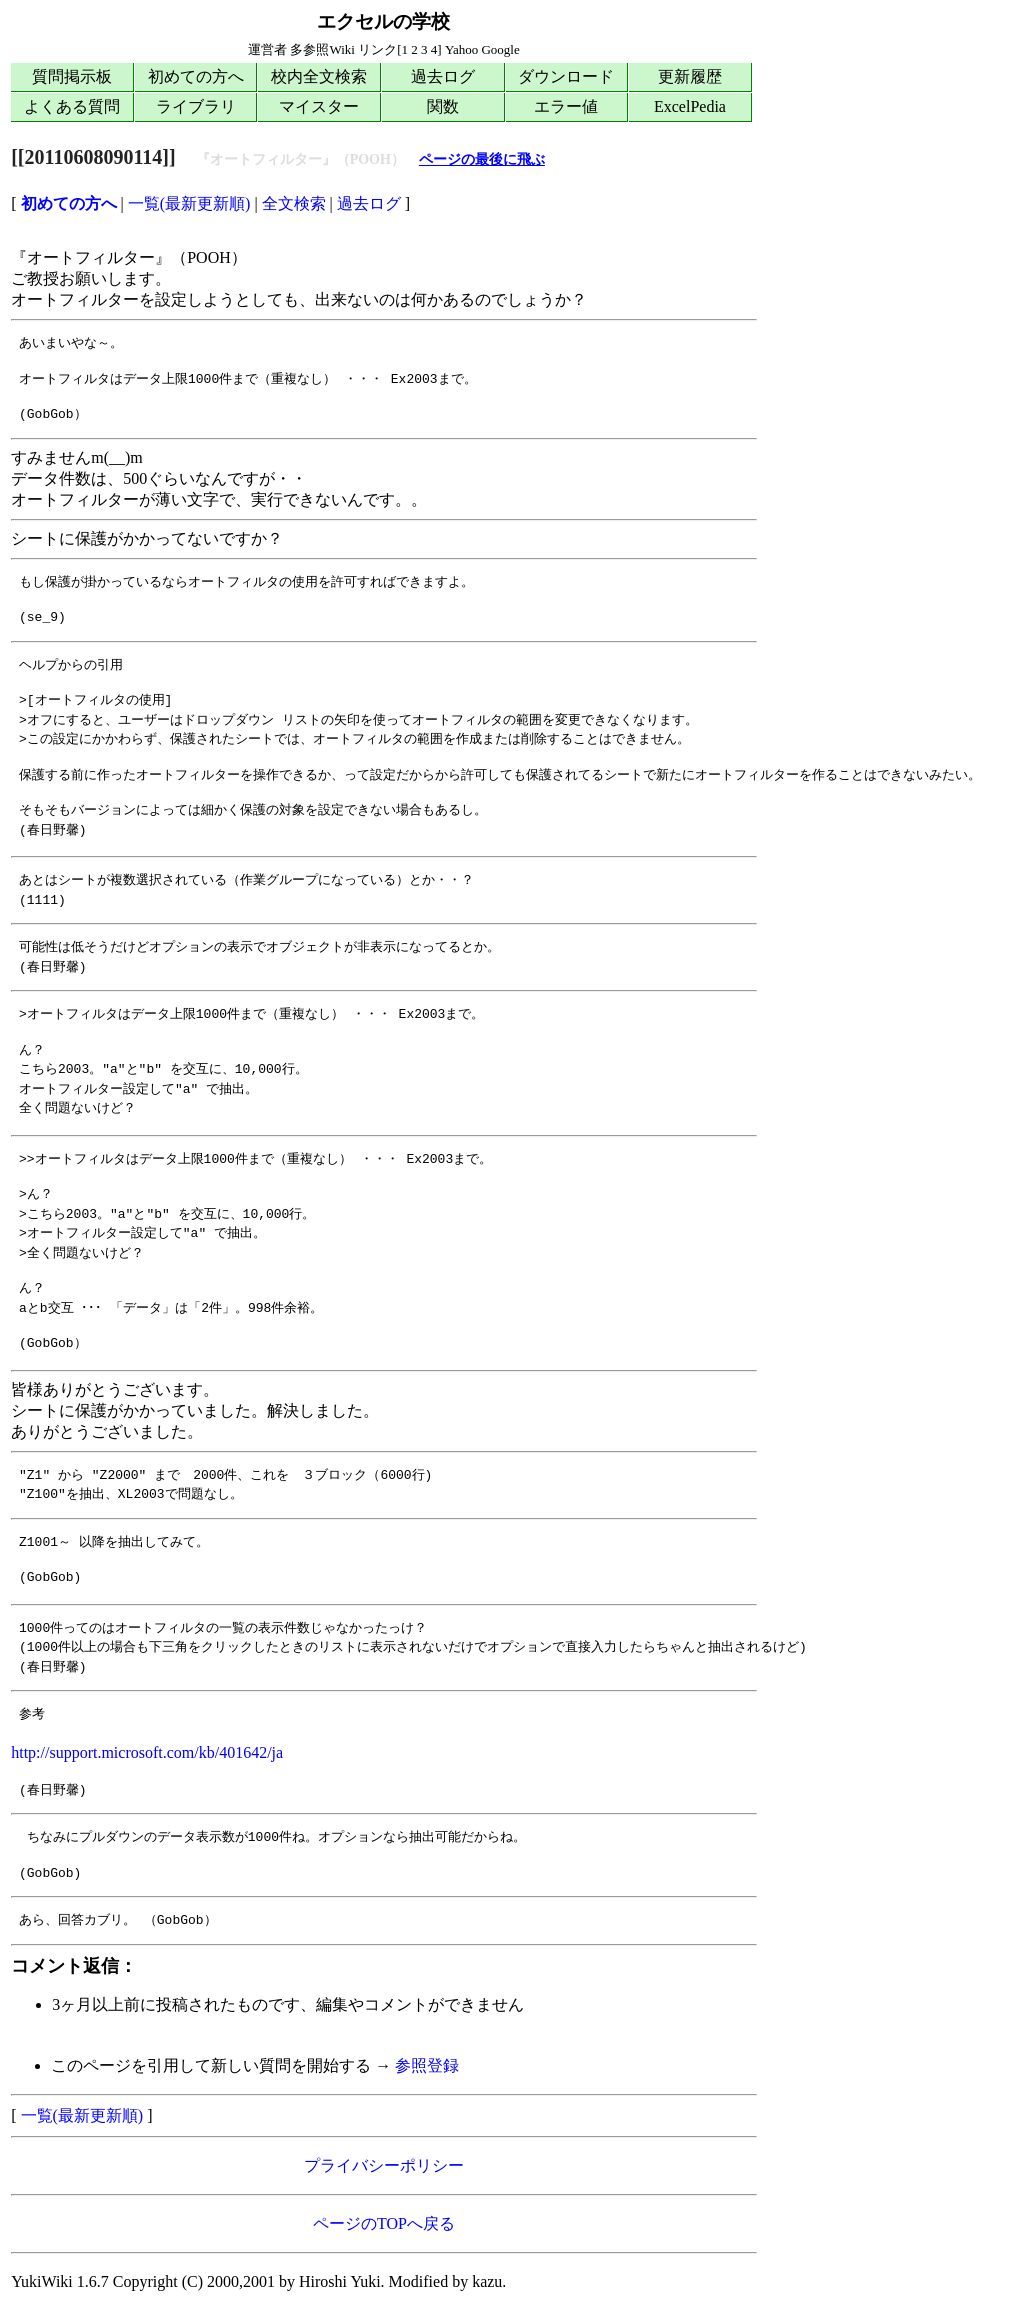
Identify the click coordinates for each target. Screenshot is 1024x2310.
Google (500, 49)
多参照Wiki (322, 49)
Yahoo (461, 49)
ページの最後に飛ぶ (482, 159)
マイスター (319, 106)
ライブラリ (196, 106)
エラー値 (566, 106)
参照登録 (427, 2065)
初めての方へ (196, 76)
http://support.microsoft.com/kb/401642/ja (147, 1752)
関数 (443, 106)
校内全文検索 (319, 76)
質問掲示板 (72, 76)
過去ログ (443, 76)
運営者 (267, 49)
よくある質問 (72, 106)
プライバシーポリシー (384, 2165)
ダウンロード (566, 76)
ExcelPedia (690, 106)
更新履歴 (690, 76)
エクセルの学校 (383, 21)
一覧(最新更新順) (189, 203)
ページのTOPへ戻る (384, 2223)
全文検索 (294, 203)
